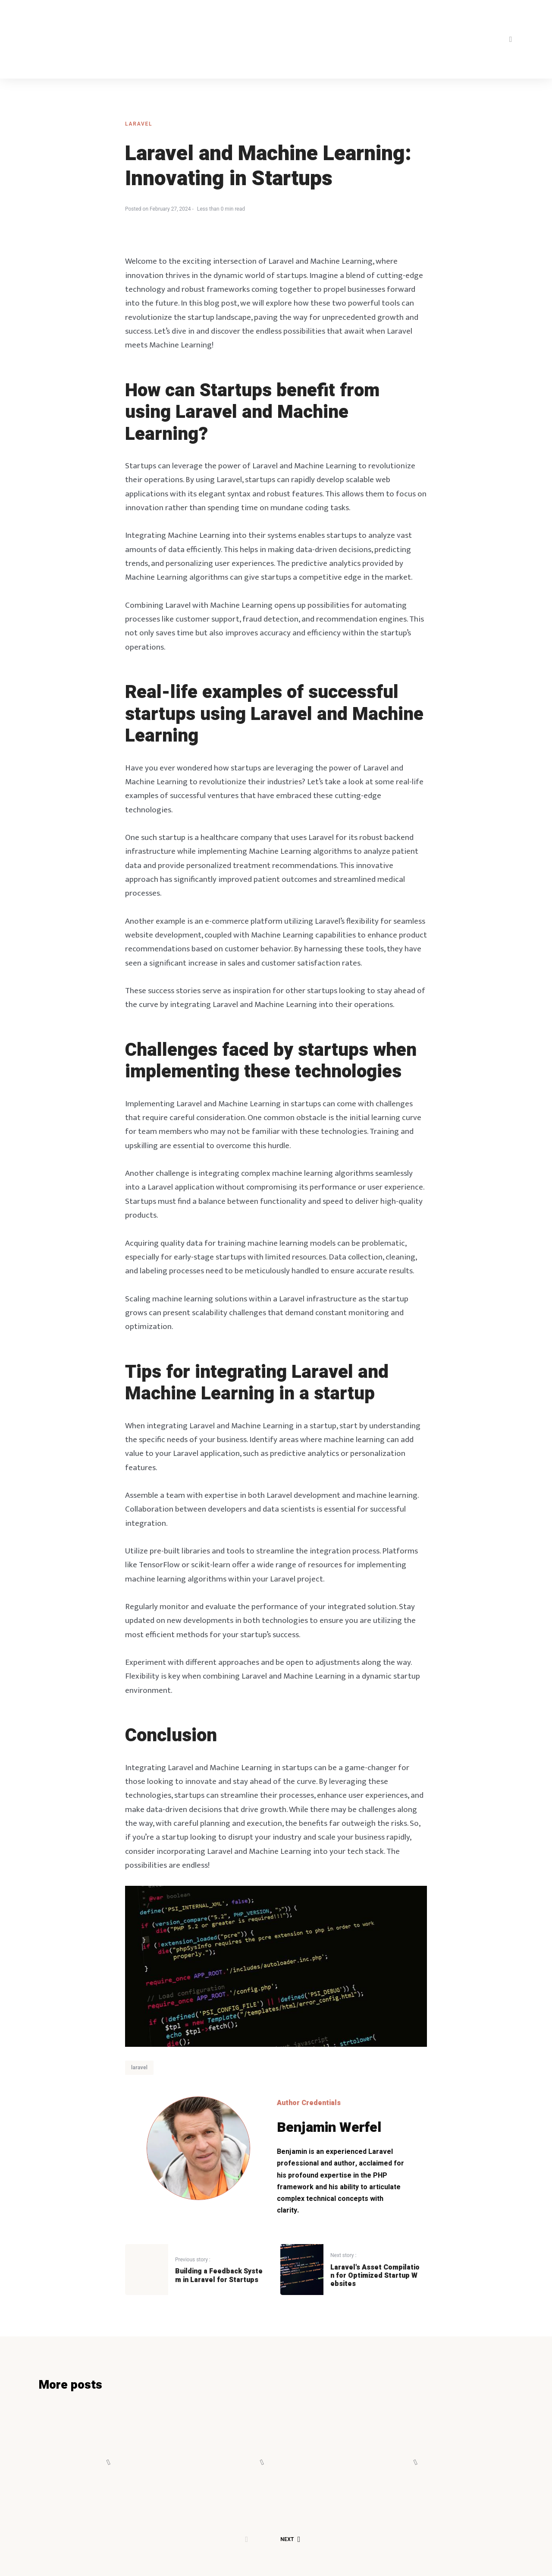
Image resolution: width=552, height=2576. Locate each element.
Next (290, 2526)
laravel (138, 124)
